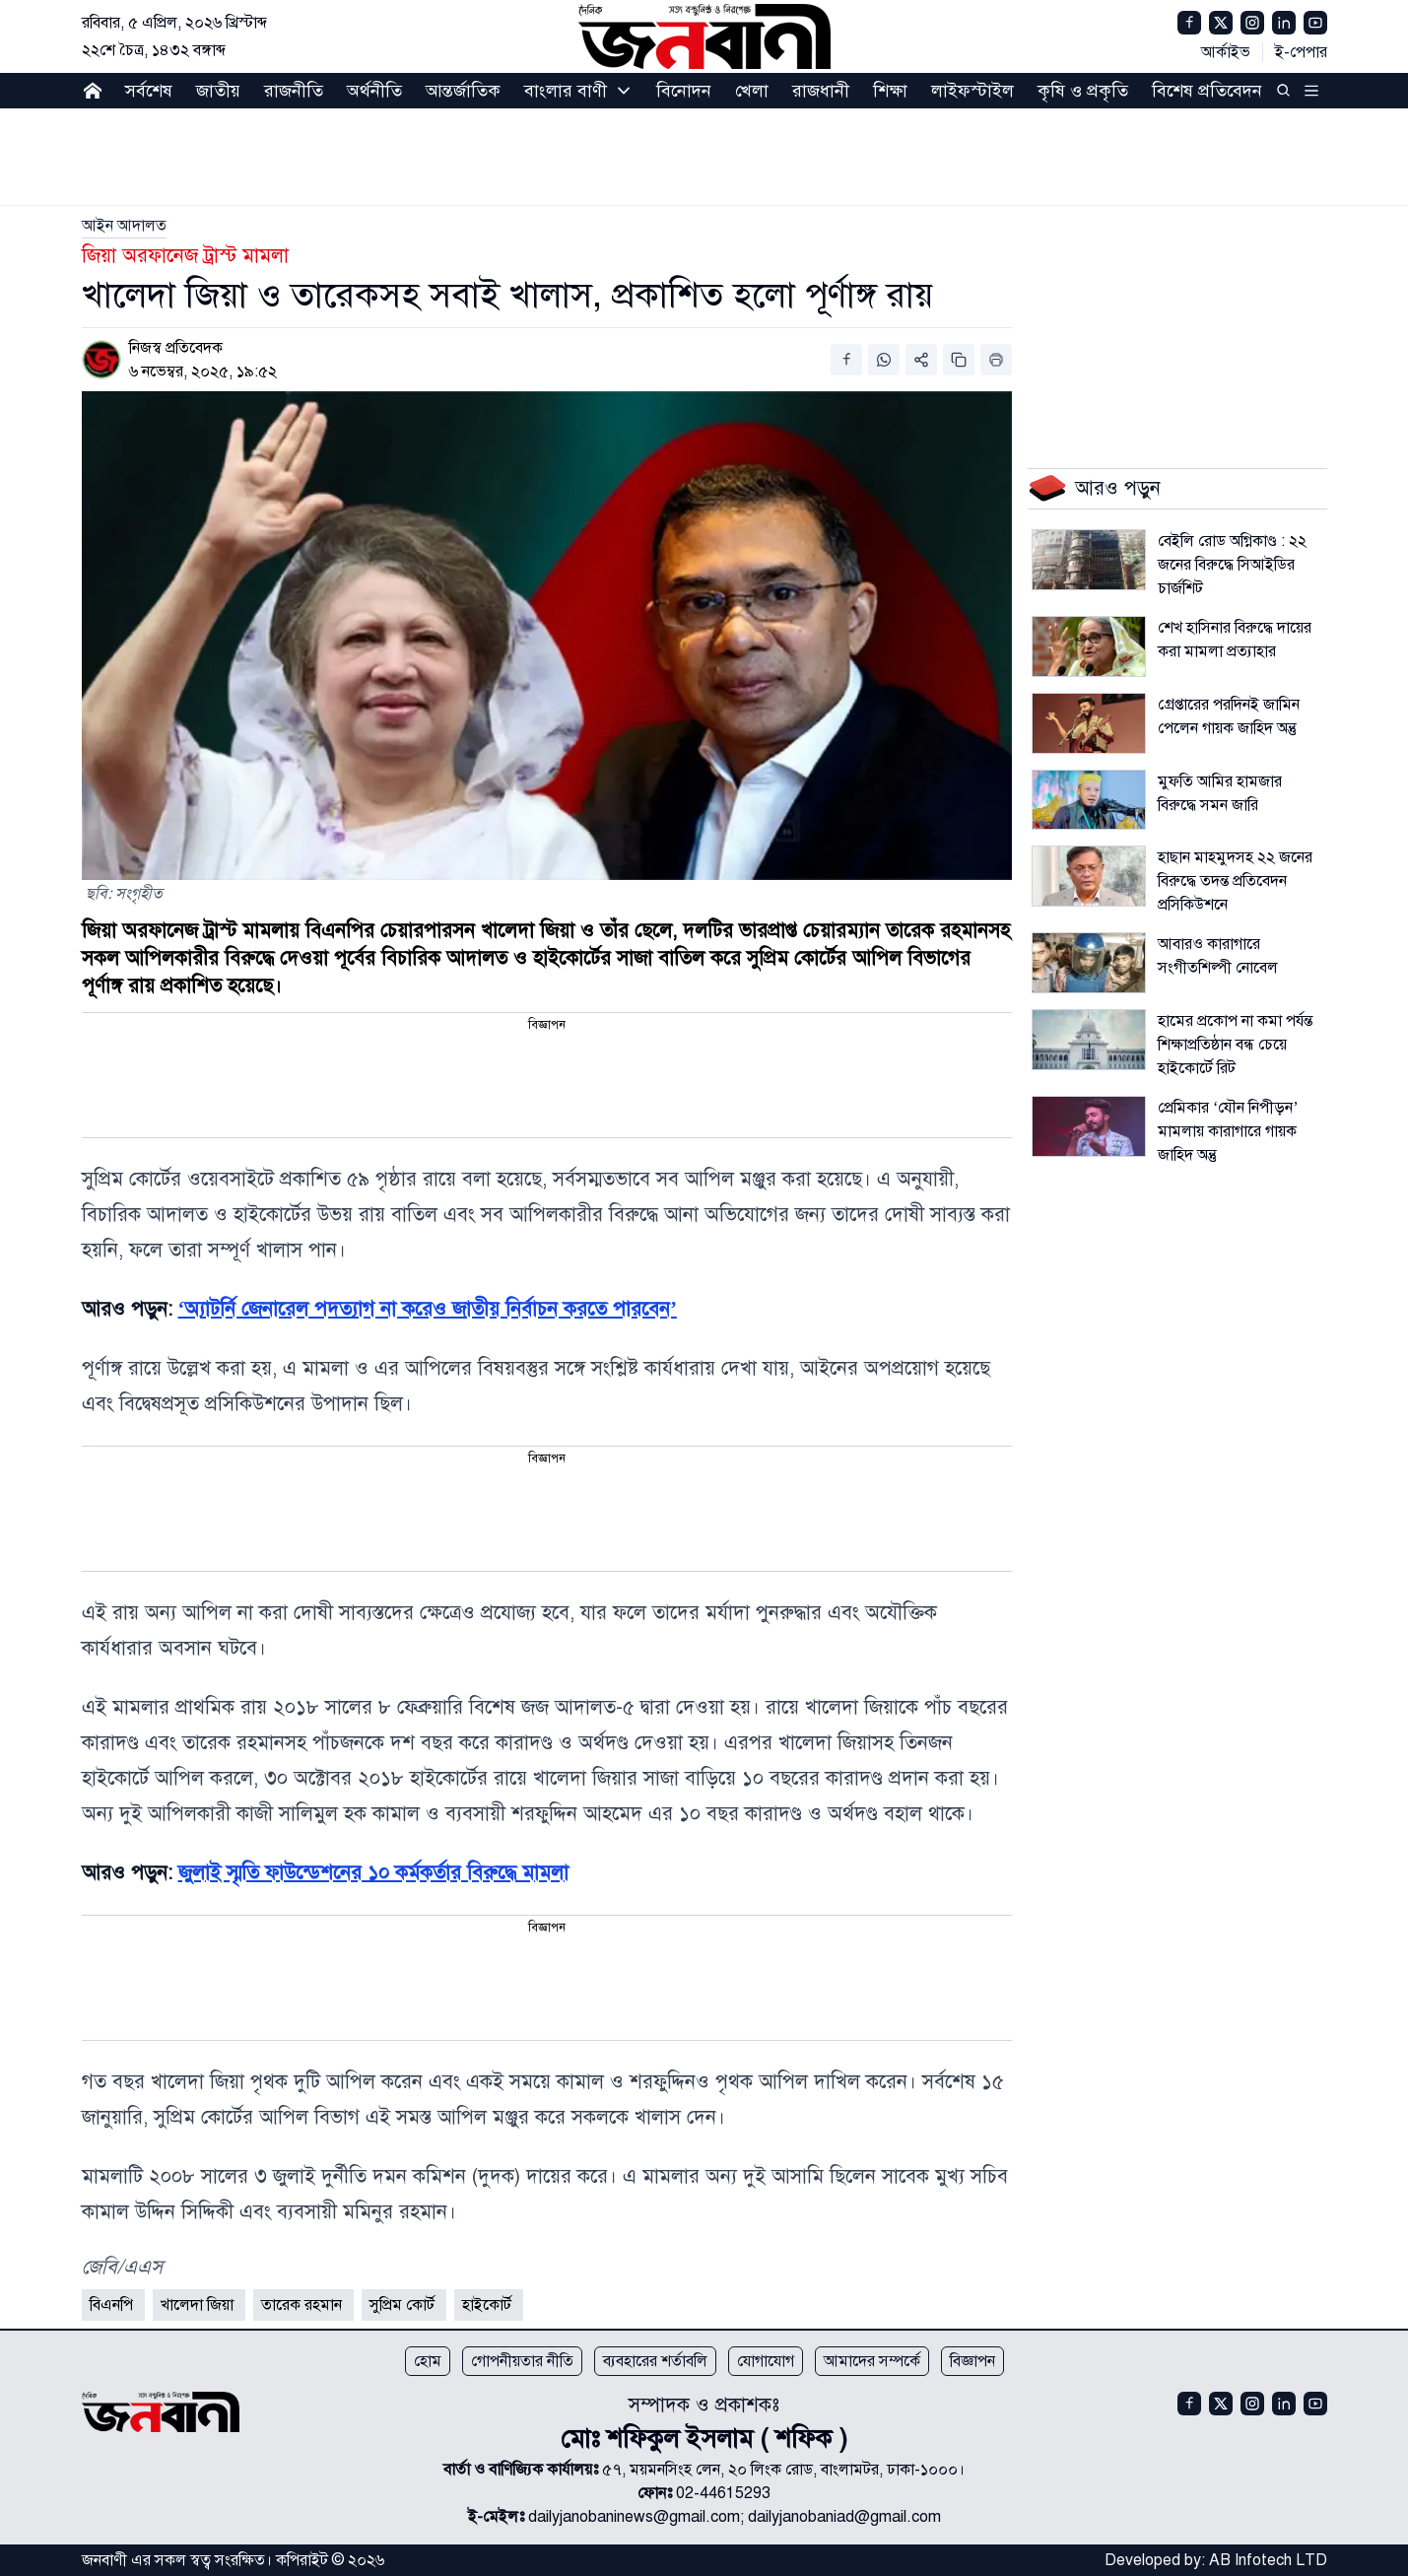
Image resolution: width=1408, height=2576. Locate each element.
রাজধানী (820, 91)
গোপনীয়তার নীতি (522, 2361)
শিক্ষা (890, 91)
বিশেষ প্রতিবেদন (1207, 91)
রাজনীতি (293, 91)
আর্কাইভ (1225, 52)
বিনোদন (683, 91)
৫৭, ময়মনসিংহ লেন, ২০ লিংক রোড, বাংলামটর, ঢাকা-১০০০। (783, 2469)
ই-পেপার (1301, 52)
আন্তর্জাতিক (463, 91)
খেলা (752, 91)
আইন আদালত (124, 226)
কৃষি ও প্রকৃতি (1083, 91)
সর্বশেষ (148, 91)
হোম (427, 2361)
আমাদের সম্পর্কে (872, 2361)
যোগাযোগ (765, 2361)
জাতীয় (218, 91)
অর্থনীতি (374, 91)
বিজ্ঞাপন (972, 2361)
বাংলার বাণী (565, 91)
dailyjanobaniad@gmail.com (844, 2517)
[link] (124, 225)
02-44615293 (723, 2493)
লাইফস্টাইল (972, 91)
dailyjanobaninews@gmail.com (634, 2517)
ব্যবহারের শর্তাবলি (655, 2361)
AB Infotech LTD (1268, 2560)
